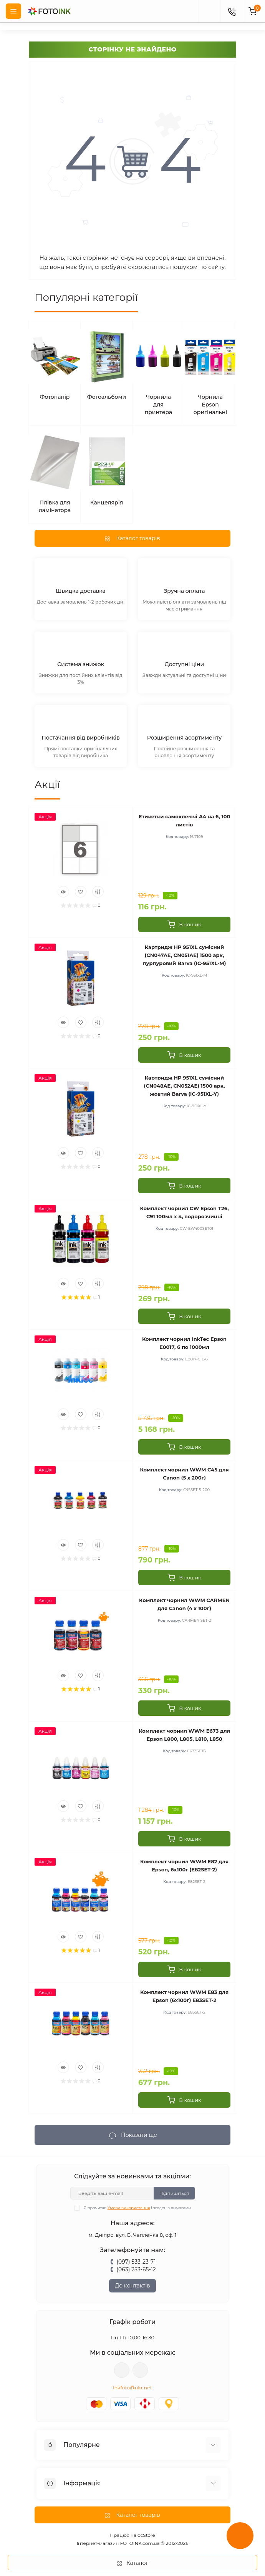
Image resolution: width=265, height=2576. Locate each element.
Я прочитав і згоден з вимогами (137, 2208)
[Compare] (98, 891)
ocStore (146, 2535)
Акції (47, 784)
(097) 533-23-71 (136, 2261)
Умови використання (129, 2207)
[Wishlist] (80, 891)
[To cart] (184, 924)
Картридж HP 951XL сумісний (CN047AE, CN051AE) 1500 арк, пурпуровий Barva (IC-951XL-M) (184, 955)
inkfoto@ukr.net (132, 2387)
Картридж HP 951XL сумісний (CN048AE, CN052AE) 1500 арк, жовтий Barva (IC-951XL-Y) (184, 1086)
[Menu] (13, 11)
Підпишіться (174, 2193)
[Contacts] (231, 11)
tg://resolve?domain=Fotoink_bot (140, 2370)
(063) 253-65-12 (136, 2269)
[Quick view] (63, 891)
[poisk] (209, 11)
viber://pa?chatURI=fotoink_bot (121, 2370)
